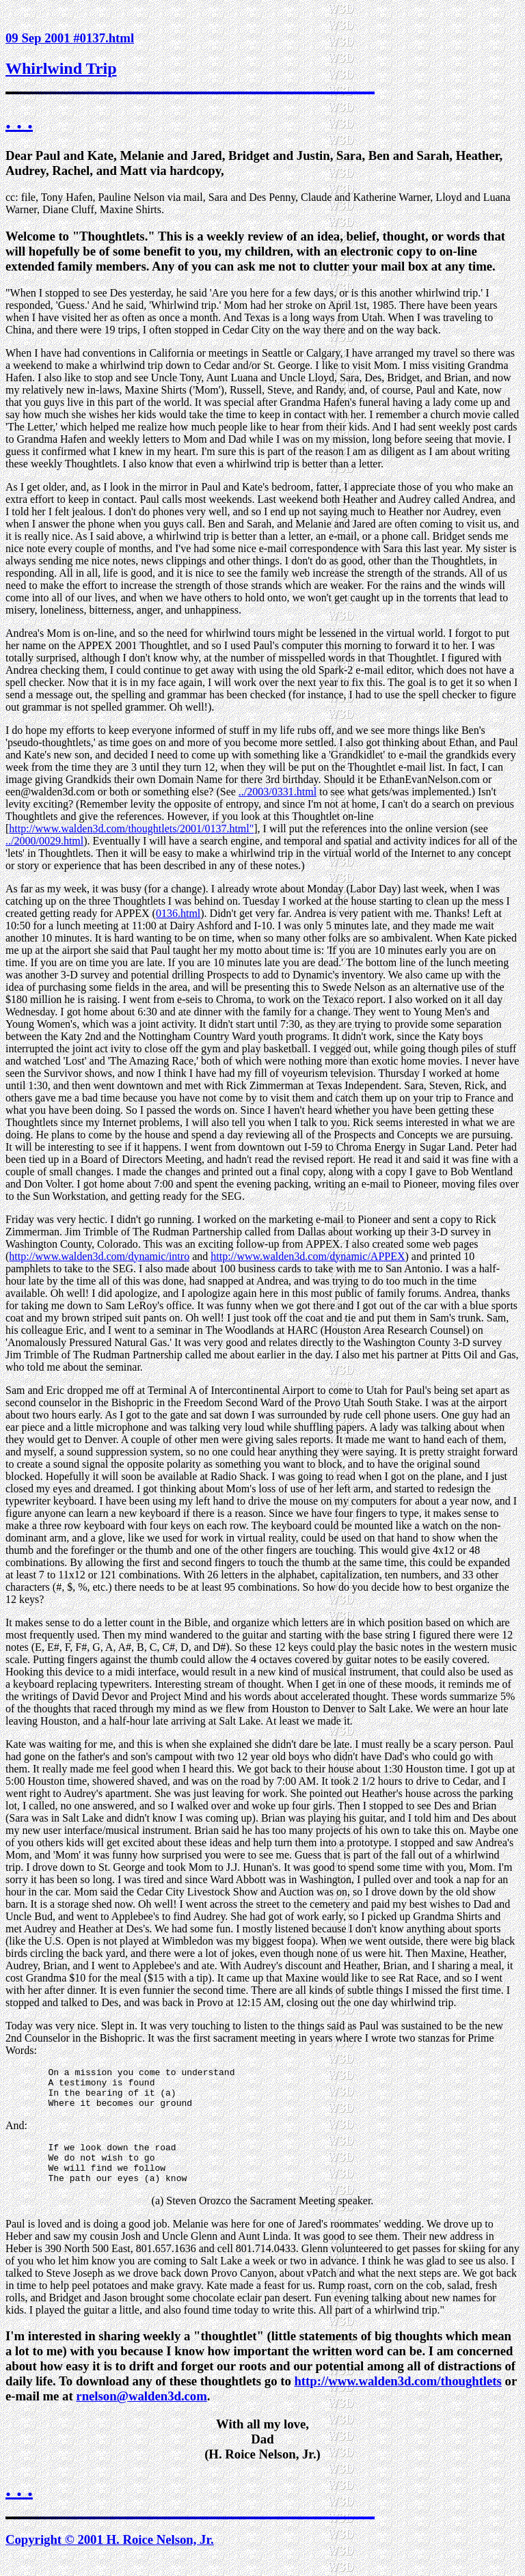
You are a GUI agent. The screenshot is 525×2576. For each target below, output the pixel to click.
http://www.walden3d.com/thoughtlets (397, 2397)
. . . (19, 121)
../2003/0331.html (278, 791)
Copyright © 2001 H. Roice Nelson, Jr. (109, 2556)
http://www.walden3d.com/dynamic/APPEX (308, 1256)
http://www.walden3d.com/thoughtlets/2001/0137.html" (131, 828)
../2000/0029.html (44, 841)
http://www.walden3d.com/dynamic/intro (99, 1256)
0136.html (178, 913)
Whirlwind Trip (61, 68)
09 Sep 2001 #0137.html (69, 38)
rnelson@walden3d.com (141, 2412)
